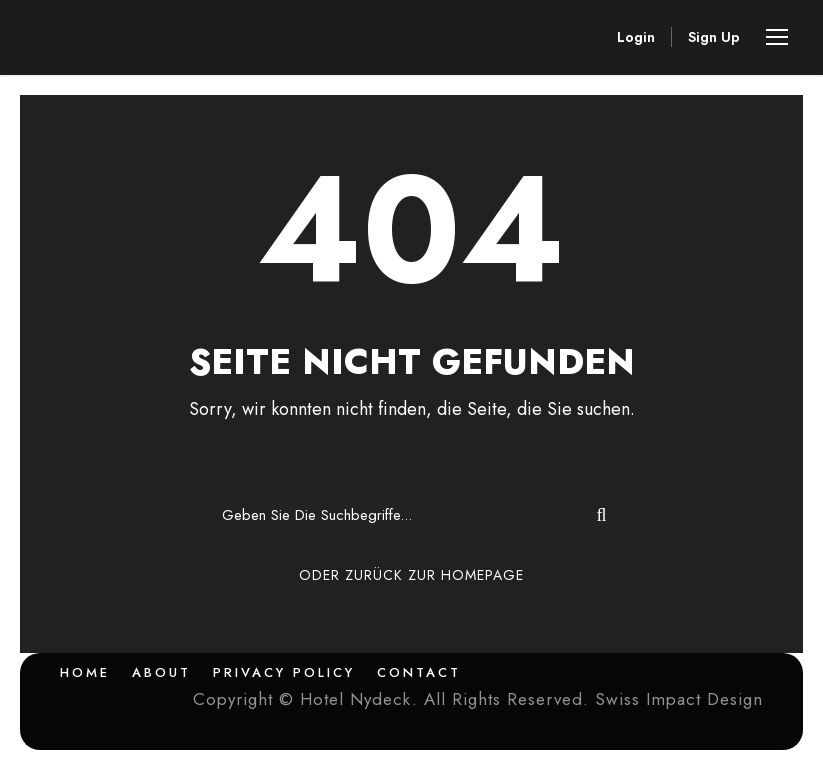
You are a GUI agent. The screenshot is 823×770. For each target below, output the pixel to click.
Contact (419, 672)
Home (85, 672)
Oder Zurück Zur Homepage (411, 575)
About (161, 672)
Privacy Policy (284, 672)
